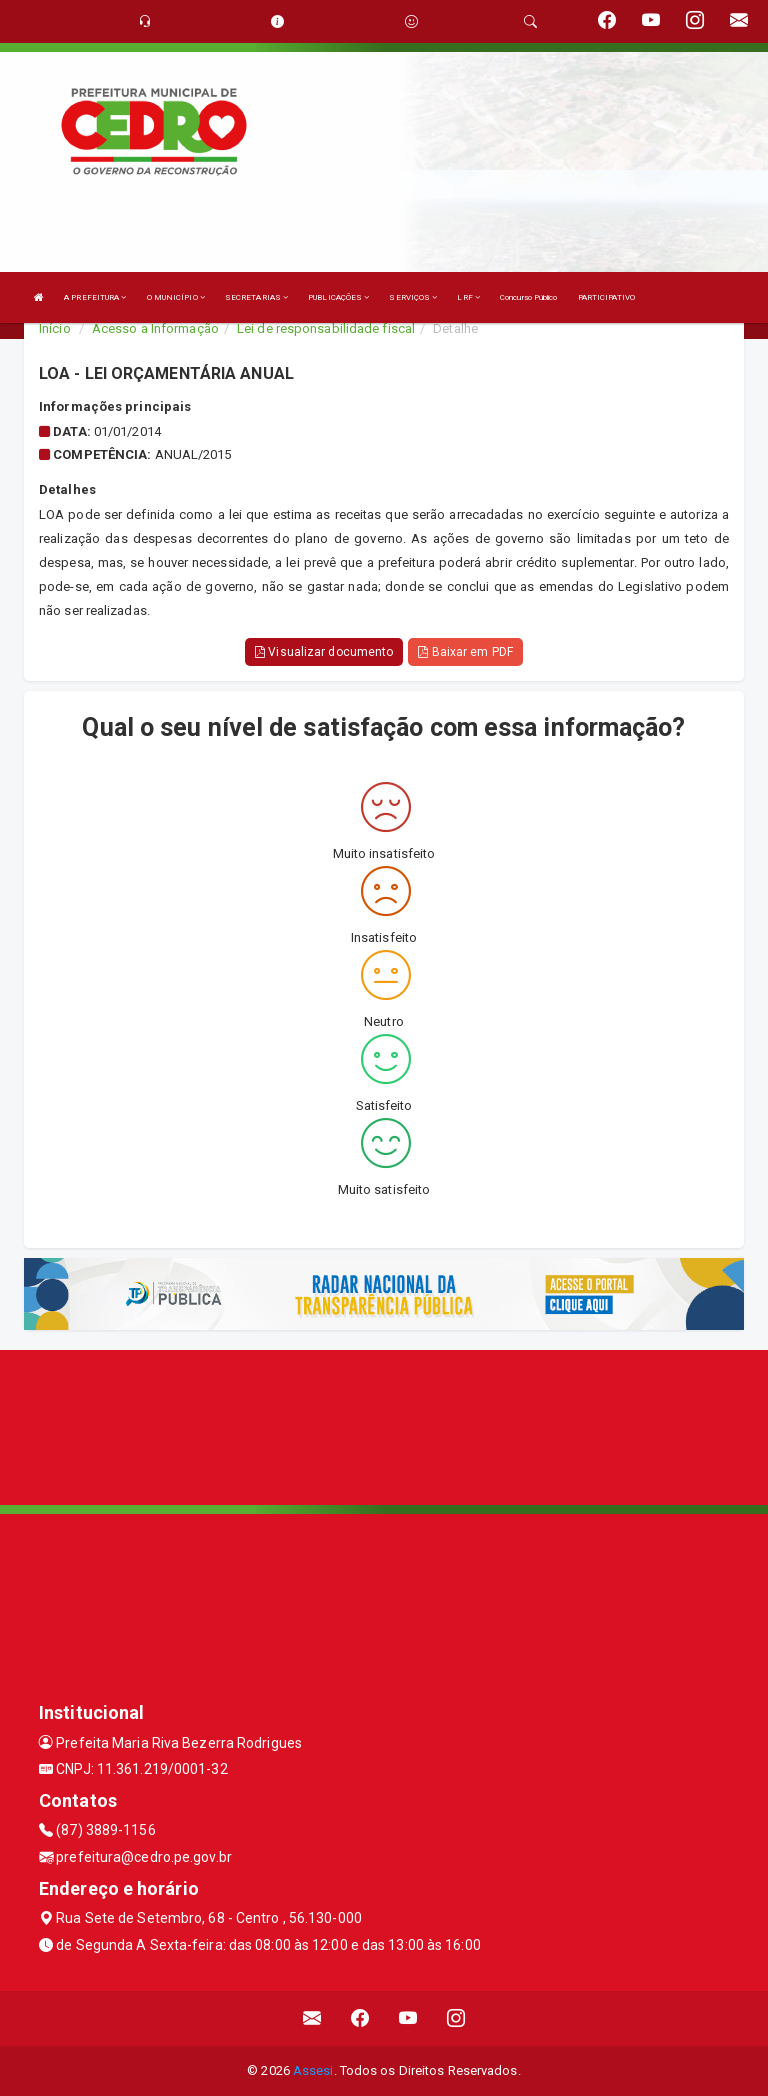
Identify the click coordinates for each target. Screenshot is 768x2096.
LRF (468, 297)
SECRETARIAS (256, 297)
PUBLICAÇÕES (338, 297)
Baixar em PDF (465, 652)
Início (55, 328)
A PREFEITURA (95, 297)
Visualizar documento (324, 652)
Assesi (313, 2070)
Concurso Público (529, 297)
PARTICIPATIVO (606, 297)
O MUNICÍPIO (176, 297)
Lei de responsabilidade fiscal (326, 328)
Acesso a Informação (155, 328)
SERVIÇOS (413, 297)
